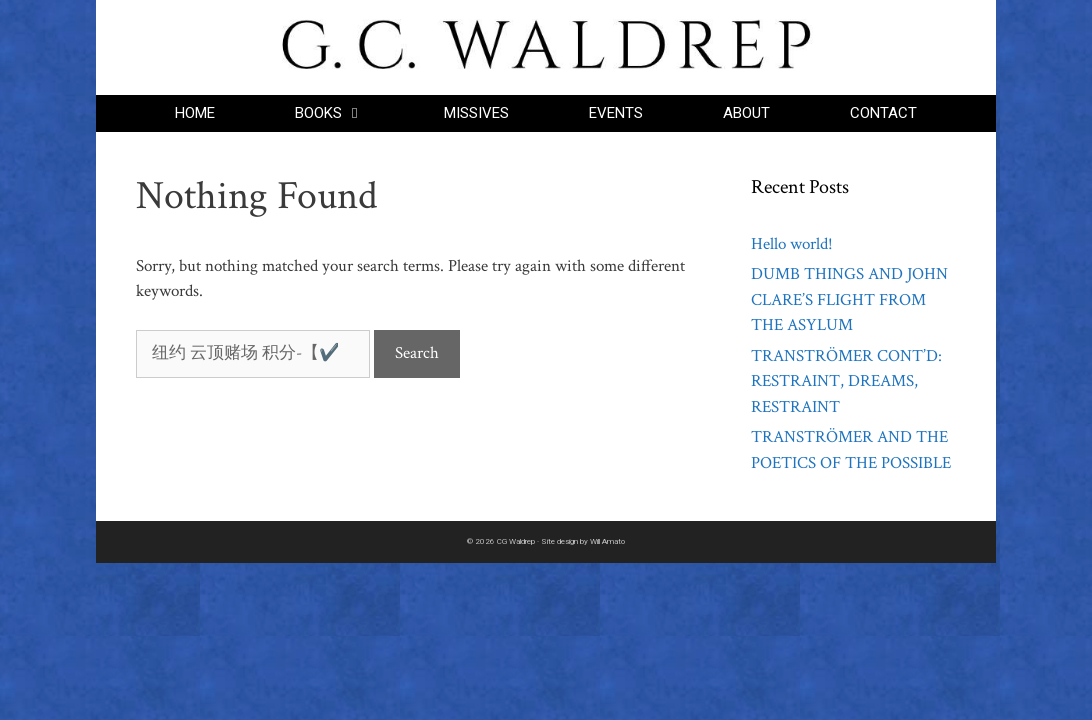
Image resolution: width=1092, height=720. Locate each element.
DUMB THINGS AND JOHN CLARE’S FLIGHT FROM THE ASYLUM (849, 299)
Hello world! (792, 244)
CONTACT (883, 113)
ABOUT (746, 113)
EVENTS (616, 113)
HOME (195, 113)
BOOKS (349, 113)
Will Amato (607, 541)
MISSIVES (476, 113)
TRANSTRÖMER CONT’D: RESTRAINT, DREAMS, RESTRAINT (846, 381)
